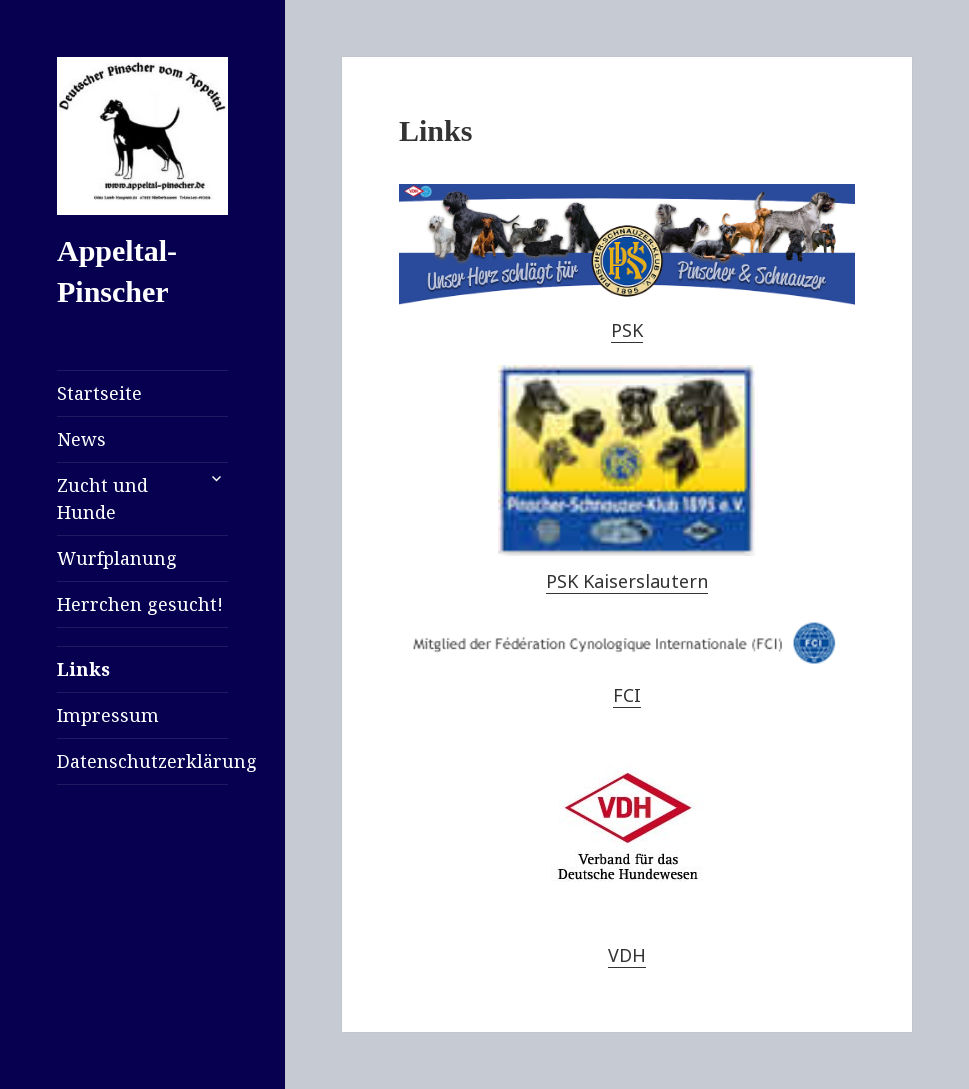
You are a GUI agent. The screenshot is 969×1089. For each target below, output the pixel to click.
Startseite (99, 393)
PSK (627, 330)
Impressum (108, 715)
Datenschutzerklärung (142, 761)
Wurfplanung (117, 558)
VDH (627, 955)
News (81, 439)
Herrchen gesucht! (140, 604)
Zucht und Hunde (102, 498)
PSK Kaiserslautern (627, 581)
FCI (627, 695)
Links (83, 669)
